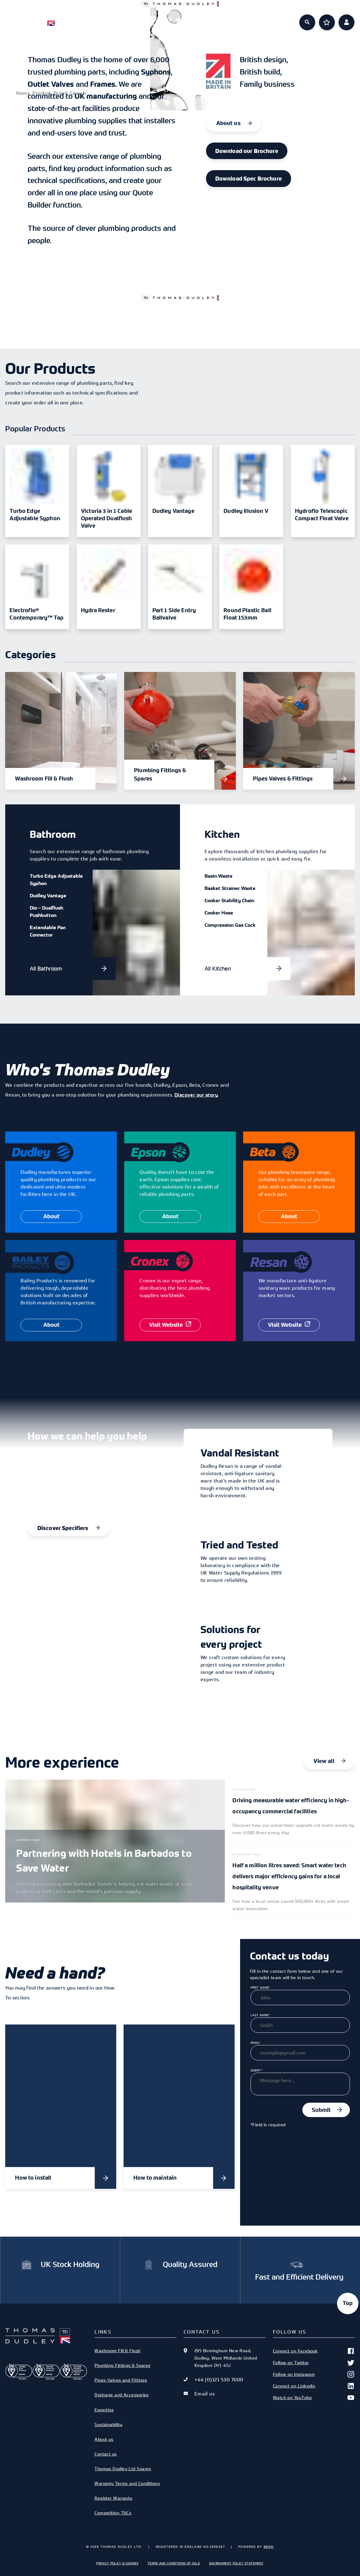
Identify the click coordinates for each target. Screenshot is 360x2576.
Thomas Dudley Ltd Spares (122, 2468)
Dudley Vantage (48, 895)
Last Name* (260, 2015)
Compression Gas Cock (230, 925)
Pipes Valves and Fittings (120, 2380)
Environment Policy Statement (236, 2563)
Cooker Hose (219, 913)
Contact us (105, 2454)
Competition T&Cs (112, 2513)
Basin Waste (218, 876)
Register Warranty (113, 2498)
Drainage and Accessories (121, 2395)
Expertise (202, 19)
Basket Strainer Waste (230, 888)
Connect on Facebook (314, 2351)
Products (115, 19)
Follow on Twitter (314, 2363)
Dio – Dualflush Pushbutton (46, 911)
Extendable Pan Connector (48, 931)
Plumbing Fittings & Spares (122, 2365)
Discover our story (196, 1095)
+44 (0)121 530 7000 (218, 2379)
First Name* (260, 1987)
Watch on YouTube (314, 2398)
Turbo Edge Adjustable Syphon (56, 879)
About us (245, 19)
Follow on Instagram (314, 2374)
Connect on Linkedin (314, 2386)
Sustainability (108, 2424)
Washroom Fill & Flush (117, 2350)
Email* (255, 2042)
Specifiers (158, 19)
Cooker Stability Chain (229, 900)
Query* (256, 2070)
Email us (204, 2394)
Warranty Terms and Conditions (127, 2483)
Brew (269, 2546)
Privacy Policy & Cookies (117, 2563)
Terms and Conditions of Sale (173, 2563)
